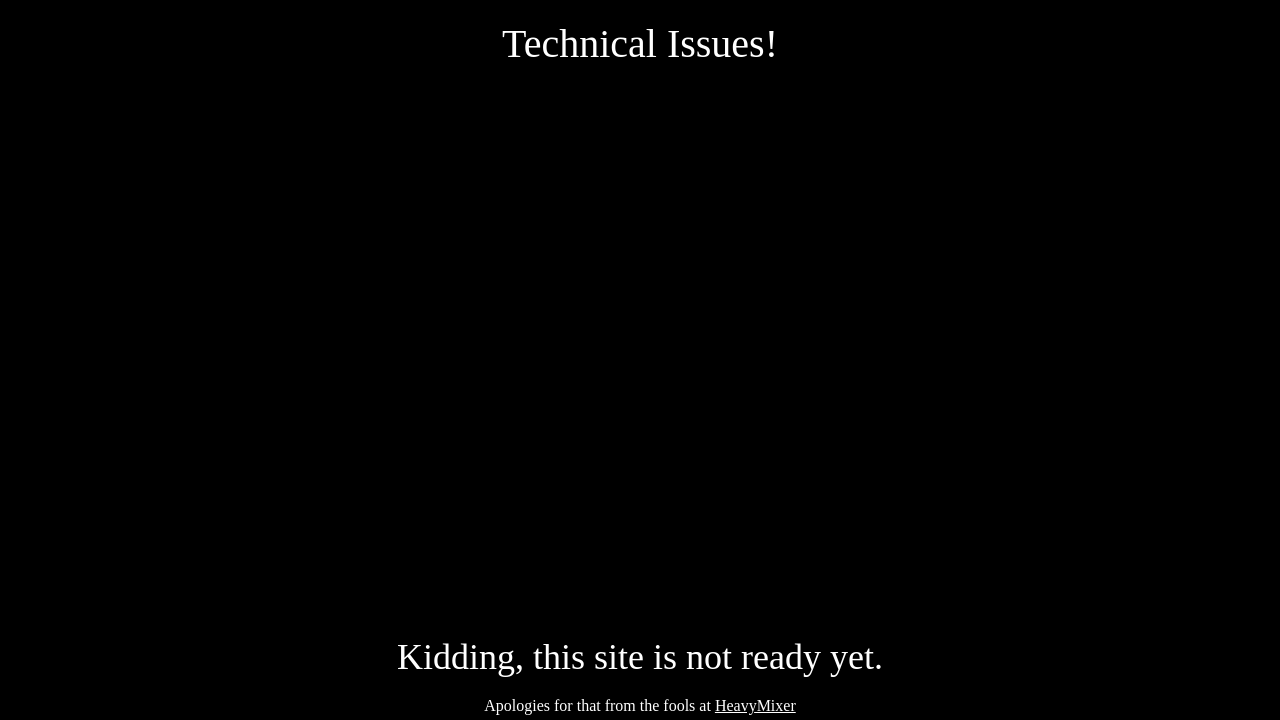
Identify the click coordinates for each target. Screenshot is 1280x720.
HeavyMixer (755, 705)
